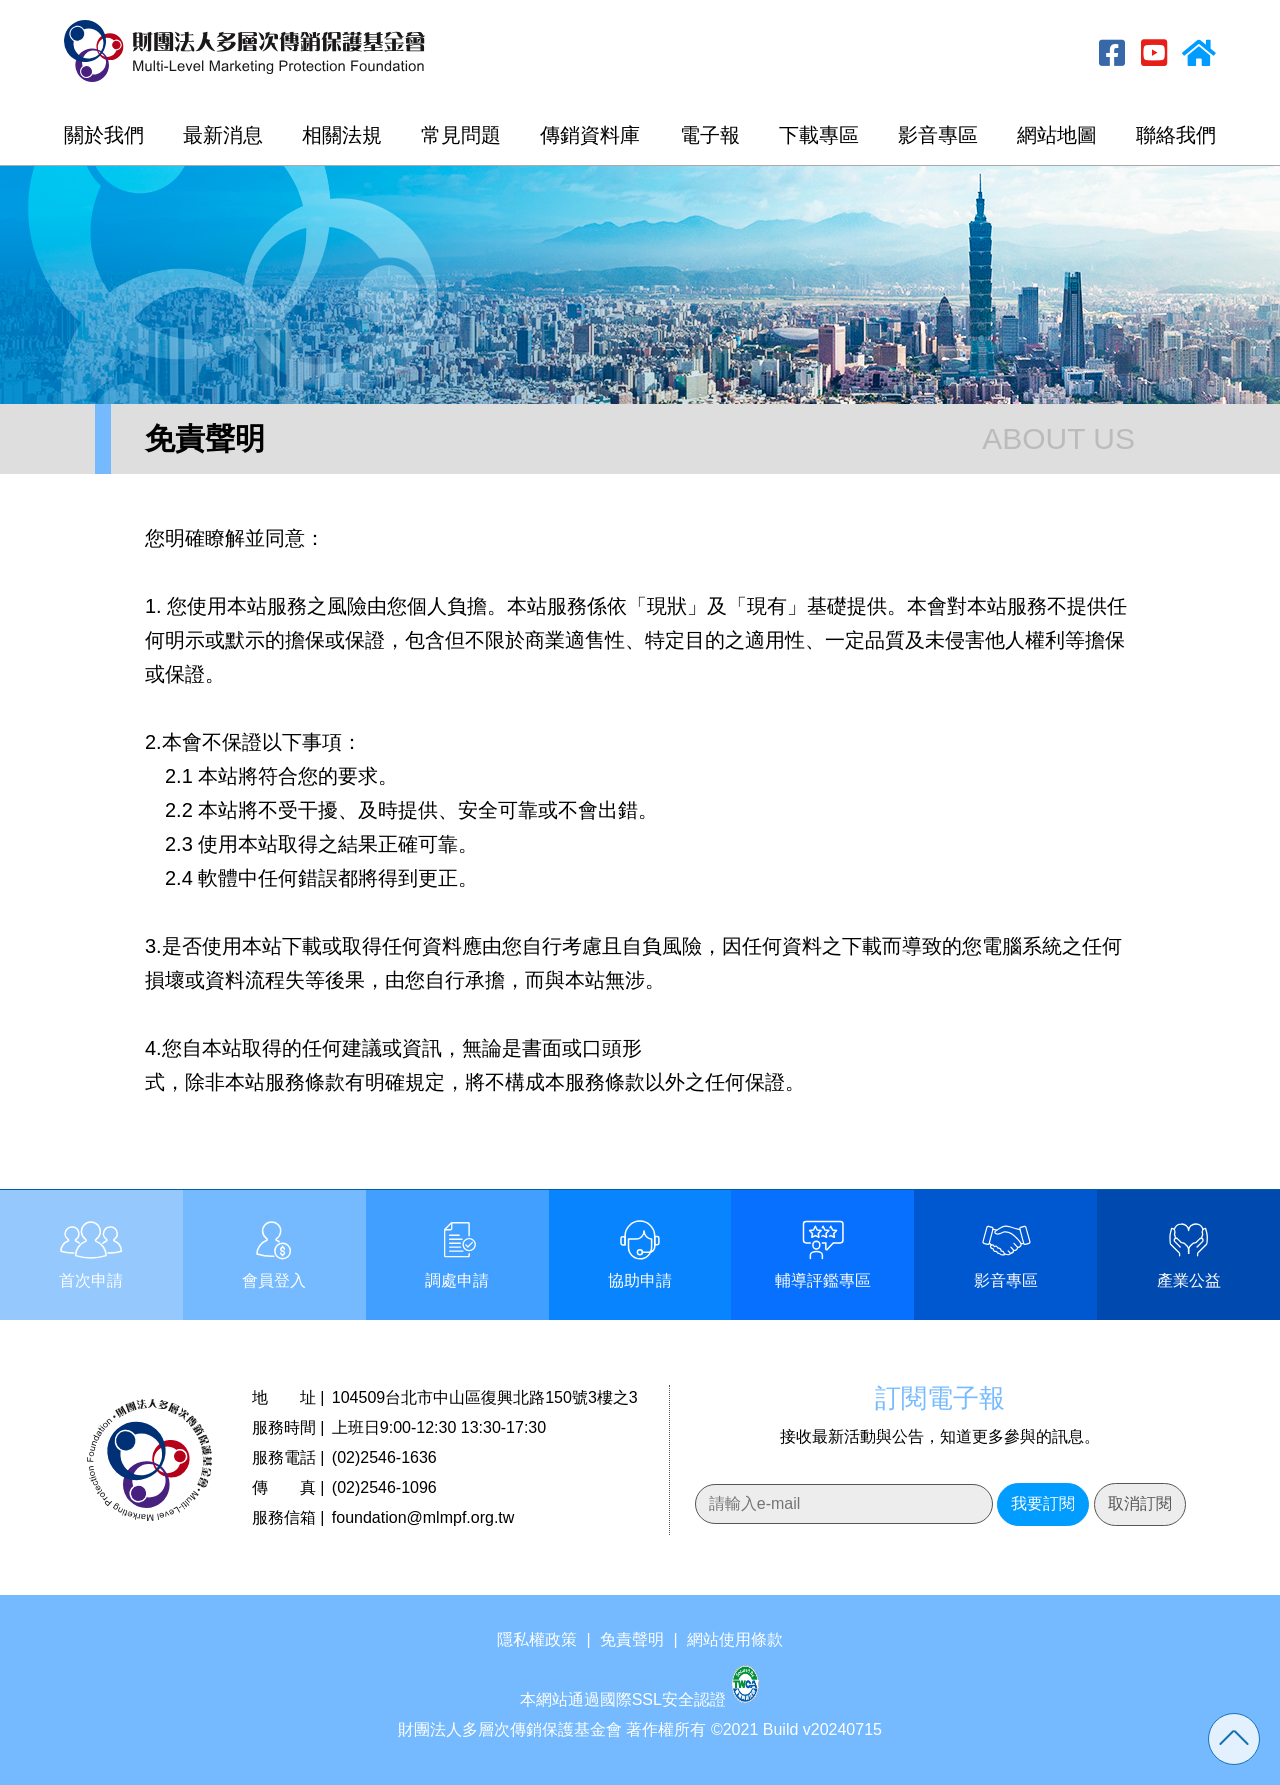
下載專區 (819, 135)
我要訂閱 (1043, 1503)
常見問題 (461, 135)
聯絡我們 (1176, 135)
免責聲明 (632, 1639)
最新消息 (223, 135)
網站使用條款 (735, 1639)
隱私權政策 (537, 1639)
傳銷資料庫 (590, 135)
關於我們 (104, 135)
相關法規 (342, 135)
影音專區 (938, 135)
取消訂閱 (1140, 1503)
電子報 (710, 135)
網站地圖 (1057, 135)
